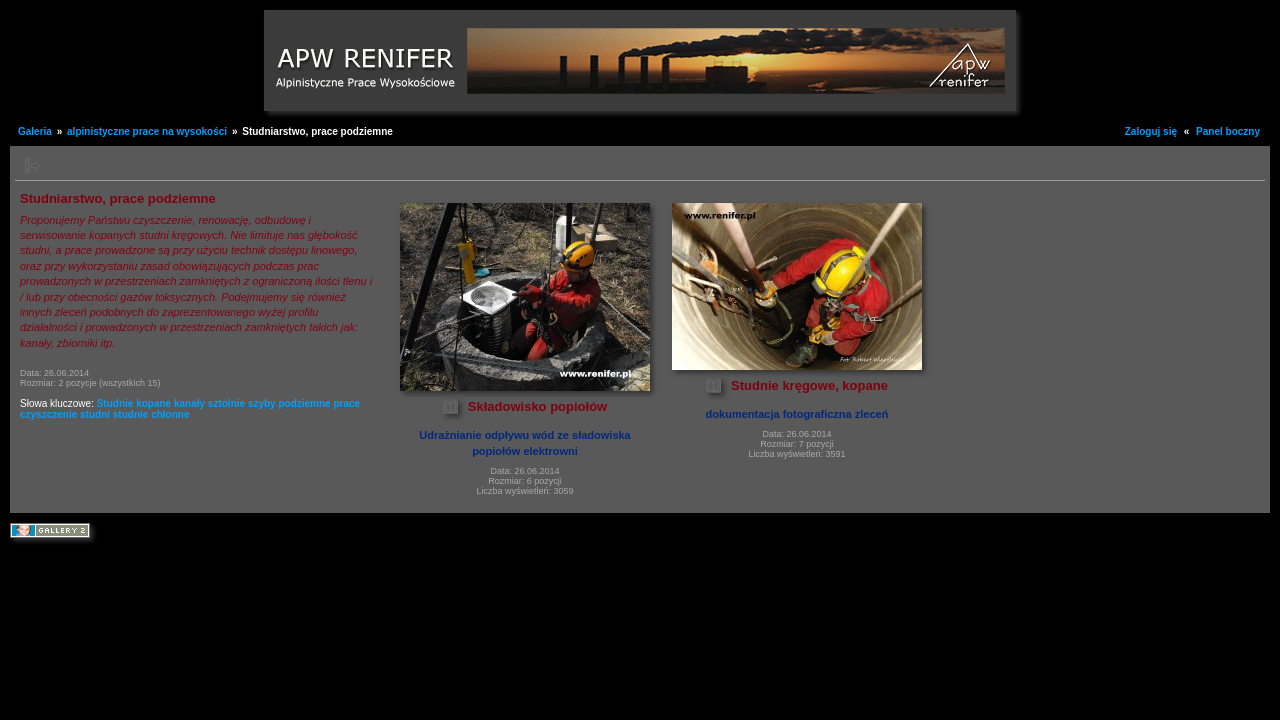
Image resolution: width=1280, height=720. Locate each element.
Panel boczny (1228, 131)
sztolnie (226, 403)
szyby (262, 403)
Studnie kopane (134, 403)
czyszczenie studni (65, 414)
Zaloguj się (1151, 131)
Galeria (35, 131)
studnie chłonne (151, 414)
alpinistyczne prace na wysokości (147, 131)
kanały (189, 403)
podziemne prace (319, 403)
